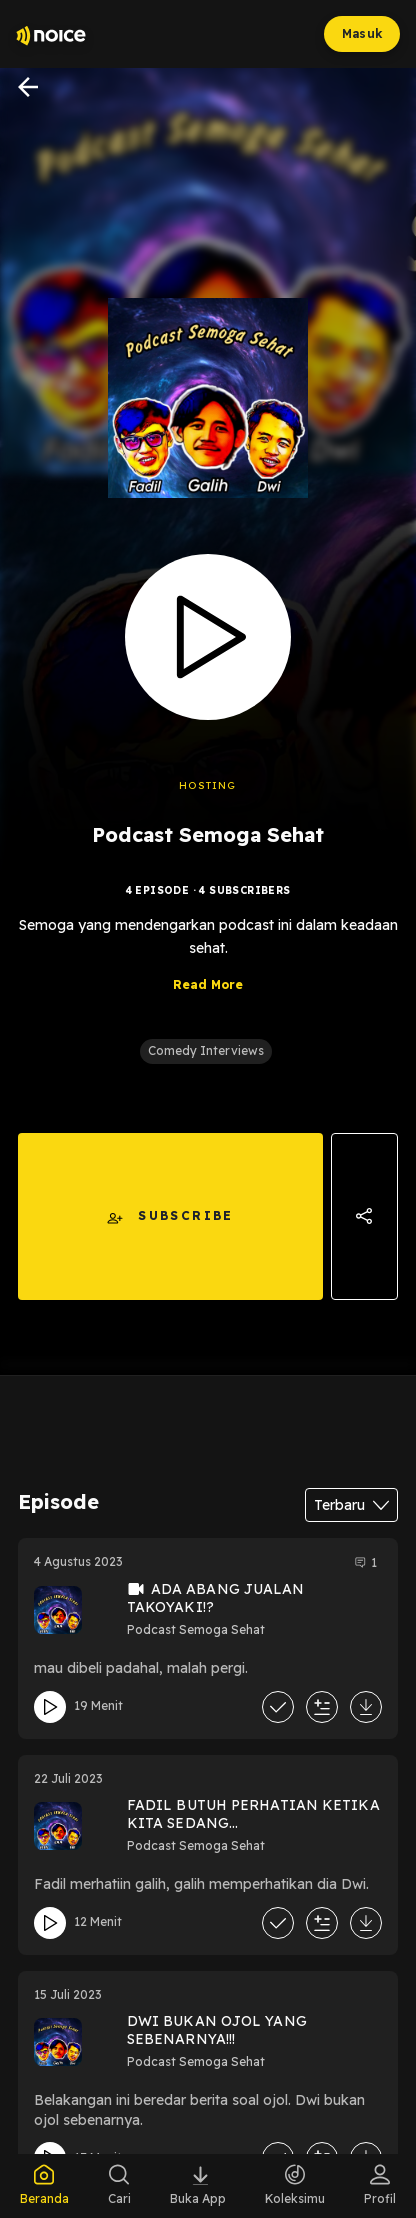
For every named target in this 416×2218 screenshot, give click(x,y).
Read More (208, 984)
